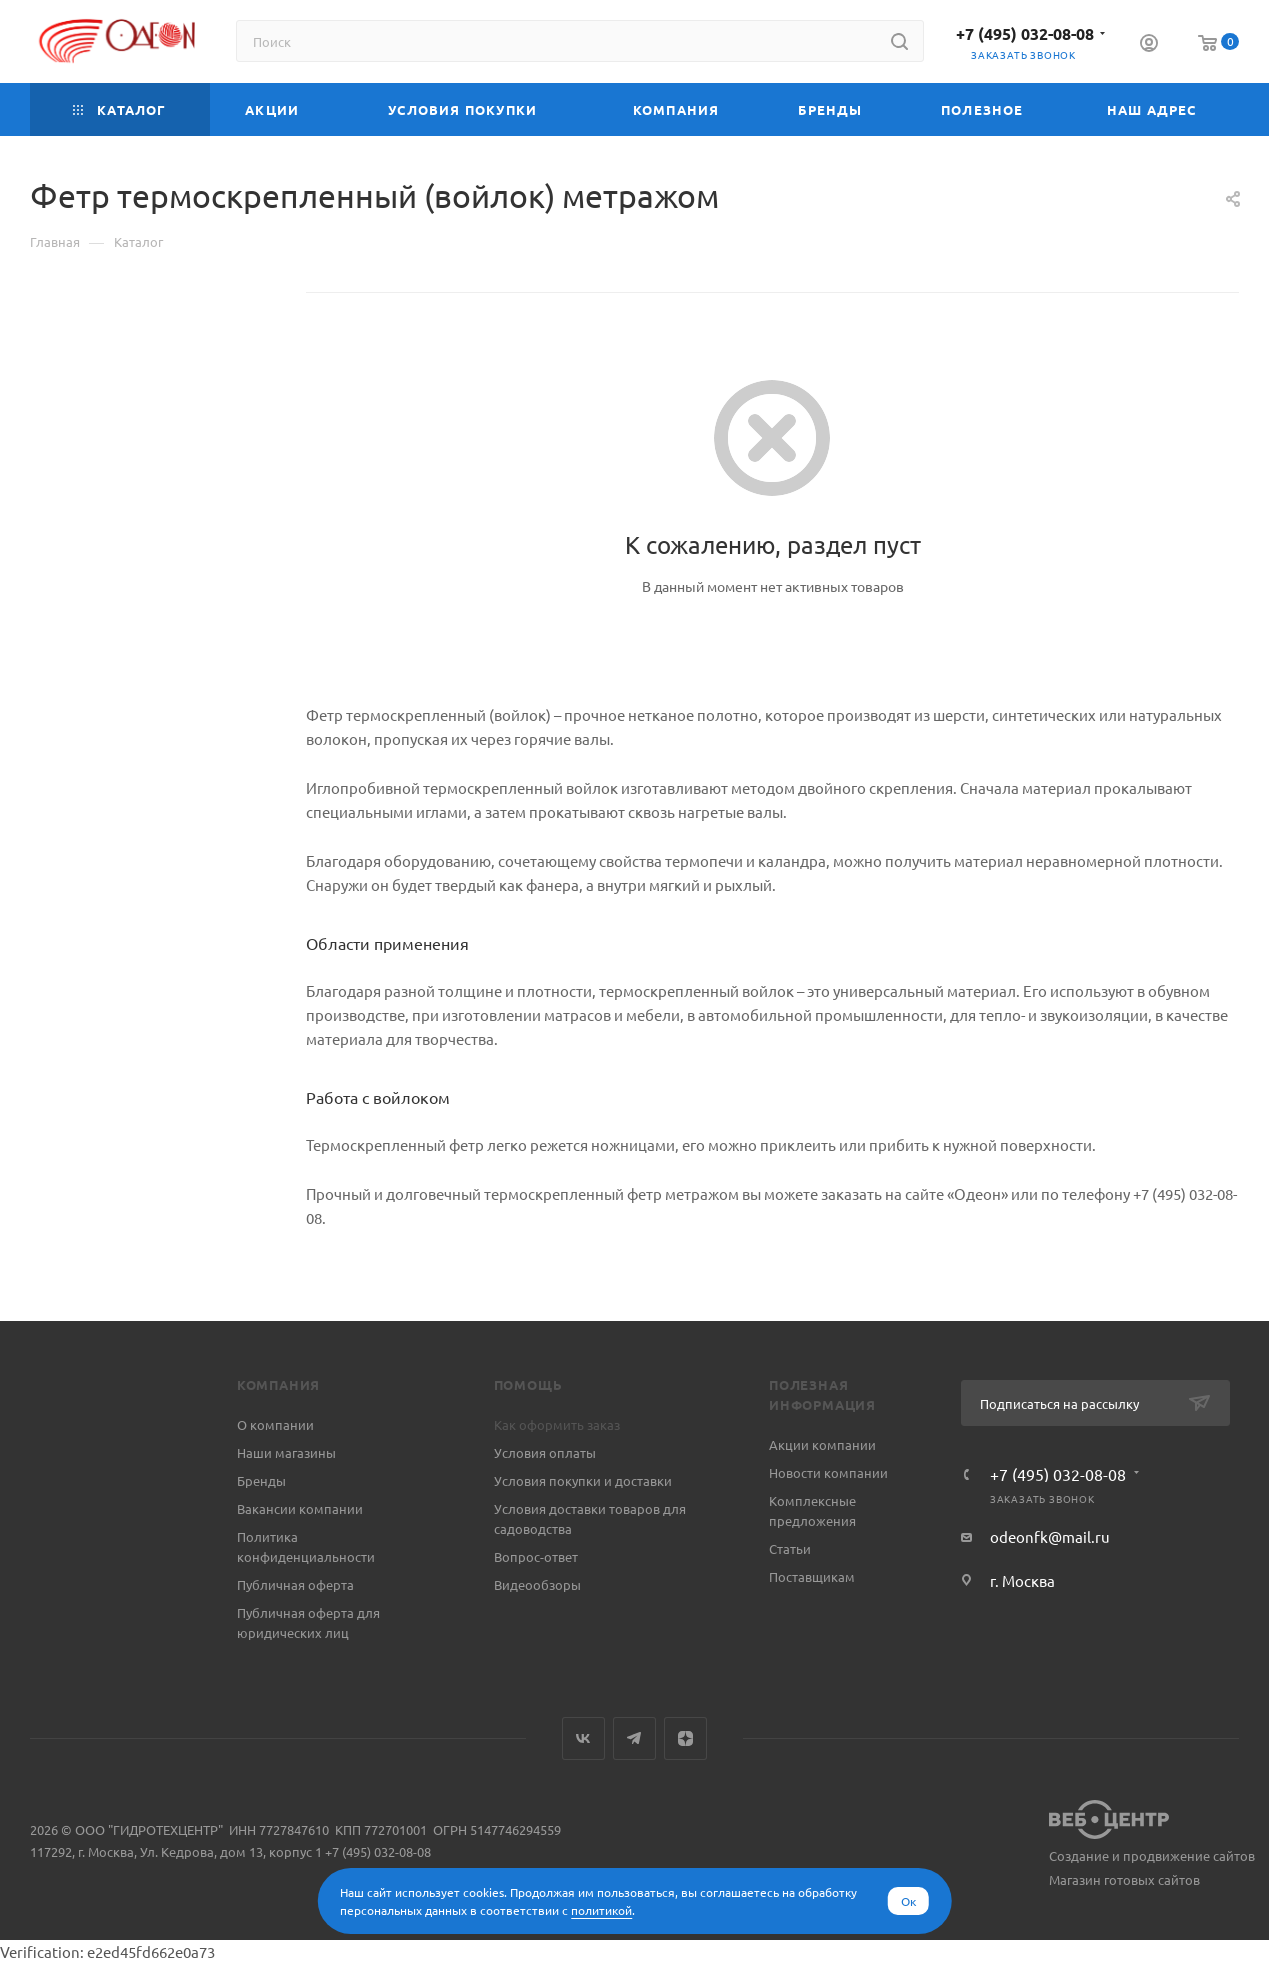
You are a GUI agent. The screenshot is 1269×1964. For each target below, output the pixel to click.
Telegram (634, 1738)
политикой (601, 1910)
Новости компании (828, 1472)
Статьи (790, 1548)
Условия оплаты (545, 1452)
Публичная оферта (295, 1584)
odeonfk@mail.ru (1050, 1536)
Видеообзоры (537, 1584)
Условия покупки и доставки (583, 1480)
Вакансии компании (300, 1508)
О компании (275, 1424)
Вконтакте (583, 1738)
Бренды (261, 1480)
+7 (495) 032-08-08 (1025, 33)
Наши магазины (286, 1452)
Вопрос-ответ (536, 1556)
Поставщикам (812, 1576)
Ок (908, 1901)
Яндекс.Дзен (685, 1738)
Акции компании (822, 1444)
